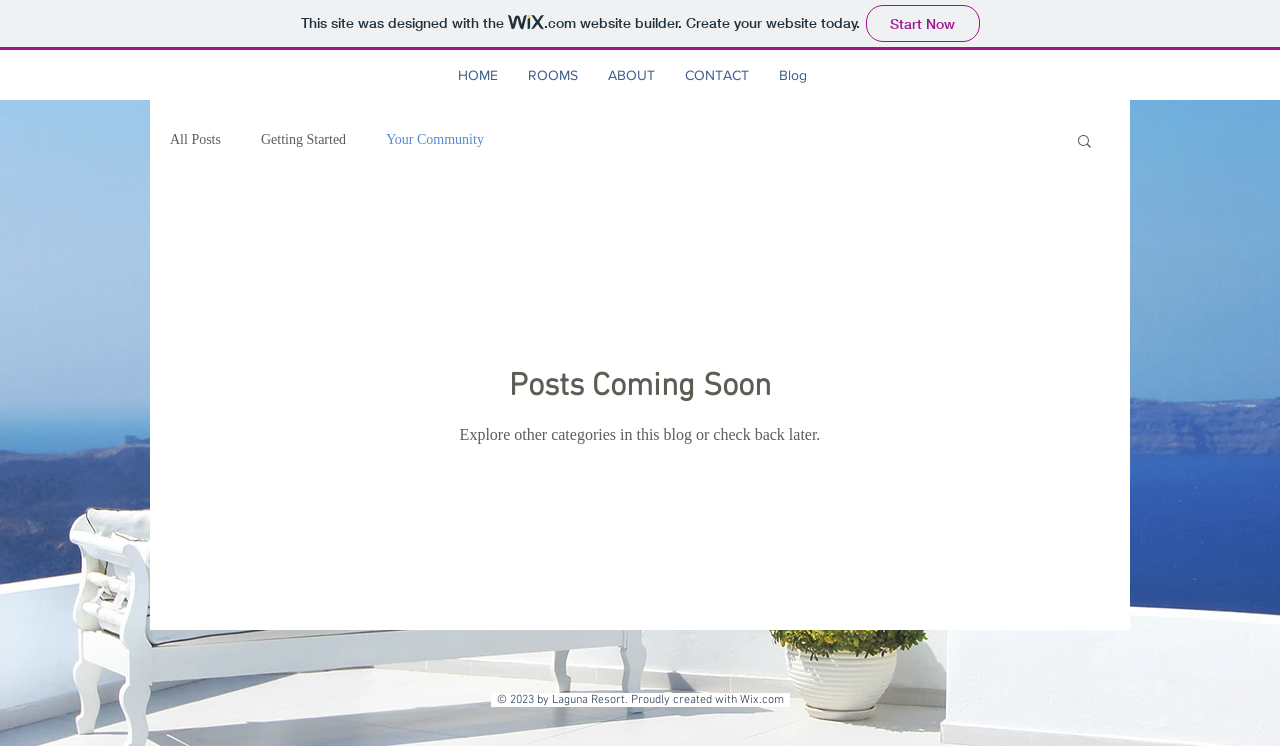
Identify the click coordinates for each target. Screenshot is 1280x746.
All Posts (195, 139)
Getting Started (303, 139)
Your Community (435, 139)
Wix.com (765, 700)
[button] (1084, 142)
